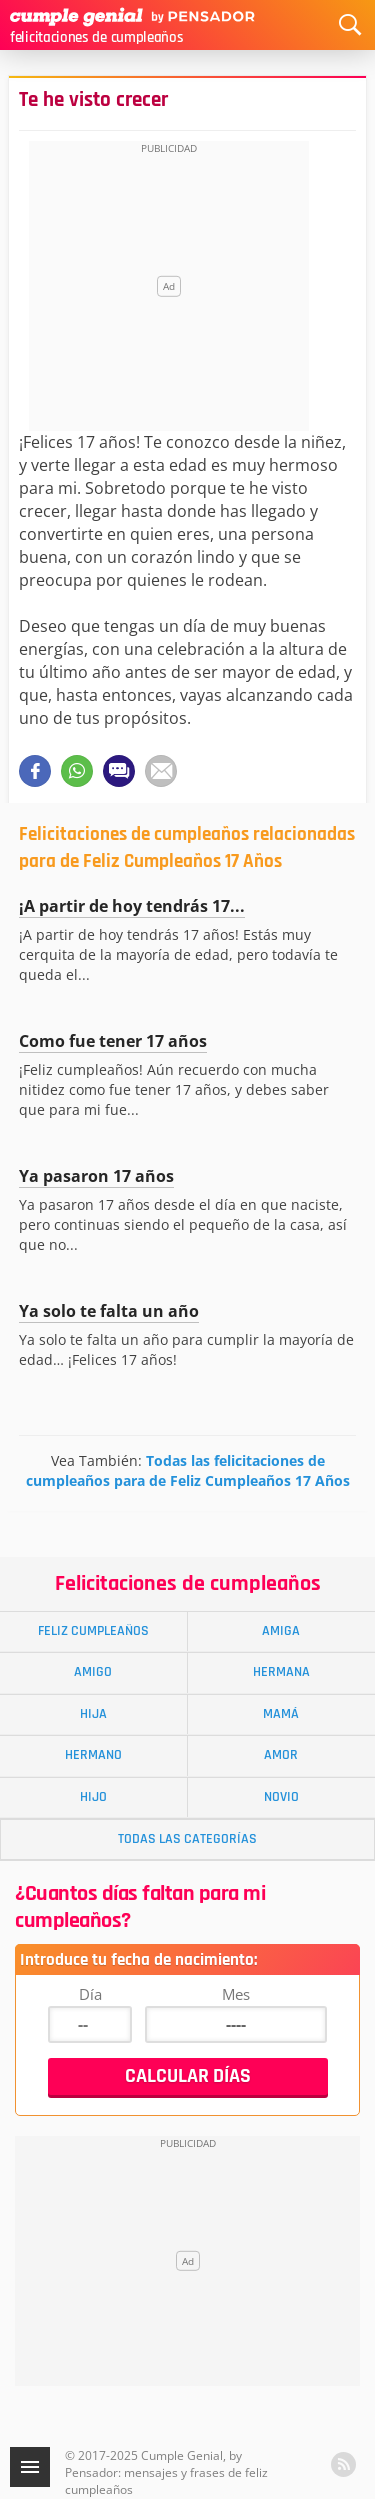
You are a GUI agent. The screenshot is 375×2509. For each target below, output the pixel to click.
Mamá (281, 1714)
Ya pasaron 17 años (96, 1176)
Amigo (93, 1672)
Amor (281, 1755)
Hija (93, 1714)
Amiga (281, 1631)
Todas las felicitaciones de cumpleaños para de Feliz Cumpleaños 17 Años (188, 1470)
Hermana (281, 1672)
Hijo (93, 1797)
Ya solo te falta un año (109, 1311)
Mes (236, 1994)
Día (90, 1994)
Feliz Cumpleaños (93, 1631)
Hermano (93, 1755)
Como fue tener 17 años (113, 1041)
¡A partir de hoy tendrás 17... (132, 906)
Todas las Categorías (187, 1839)
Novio (281, 1797)
